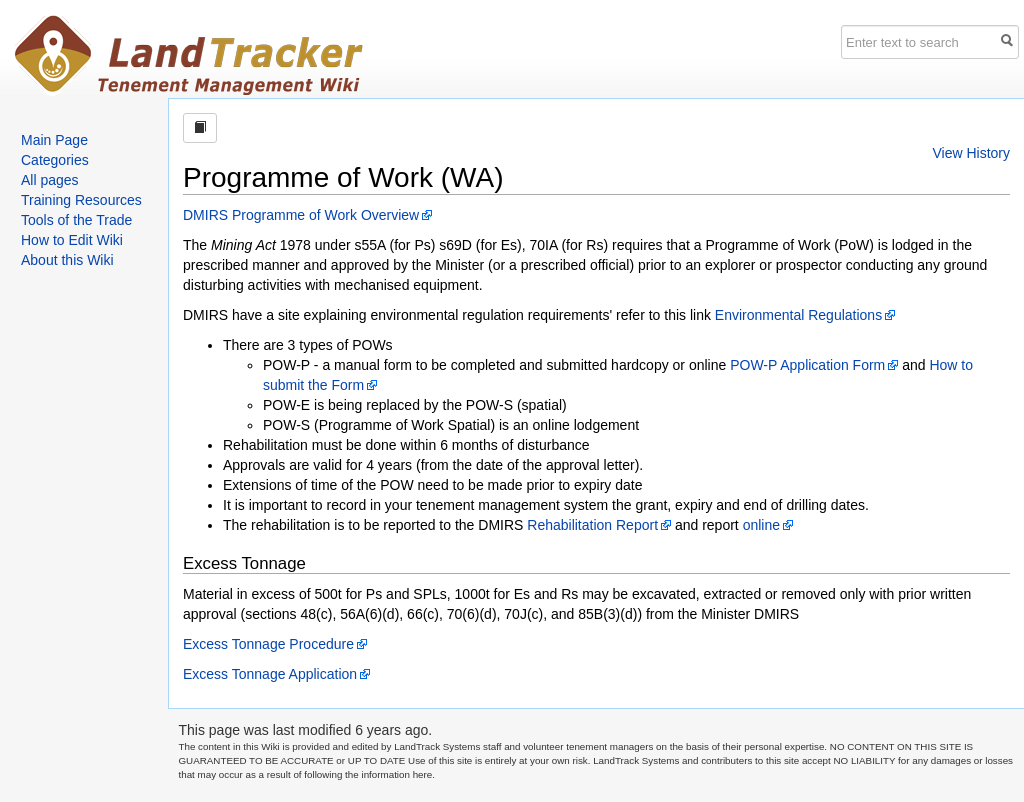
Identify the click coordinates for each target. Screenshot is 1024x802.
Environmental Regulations (798, 315)
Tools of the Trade (76, 220)
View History (971, 153)
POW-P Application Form (807, 365)
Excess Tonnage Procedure (268, 644)
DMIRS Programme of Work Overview (301, 215)
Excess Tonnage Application (270, 674)
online (761, 525)
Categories (55, 160)
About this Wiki (67, 260)
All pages (50, 180)
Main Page (54, 140)
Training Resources (81, 200)
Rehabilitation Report (592, 525)
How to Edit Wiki (72, 240)
